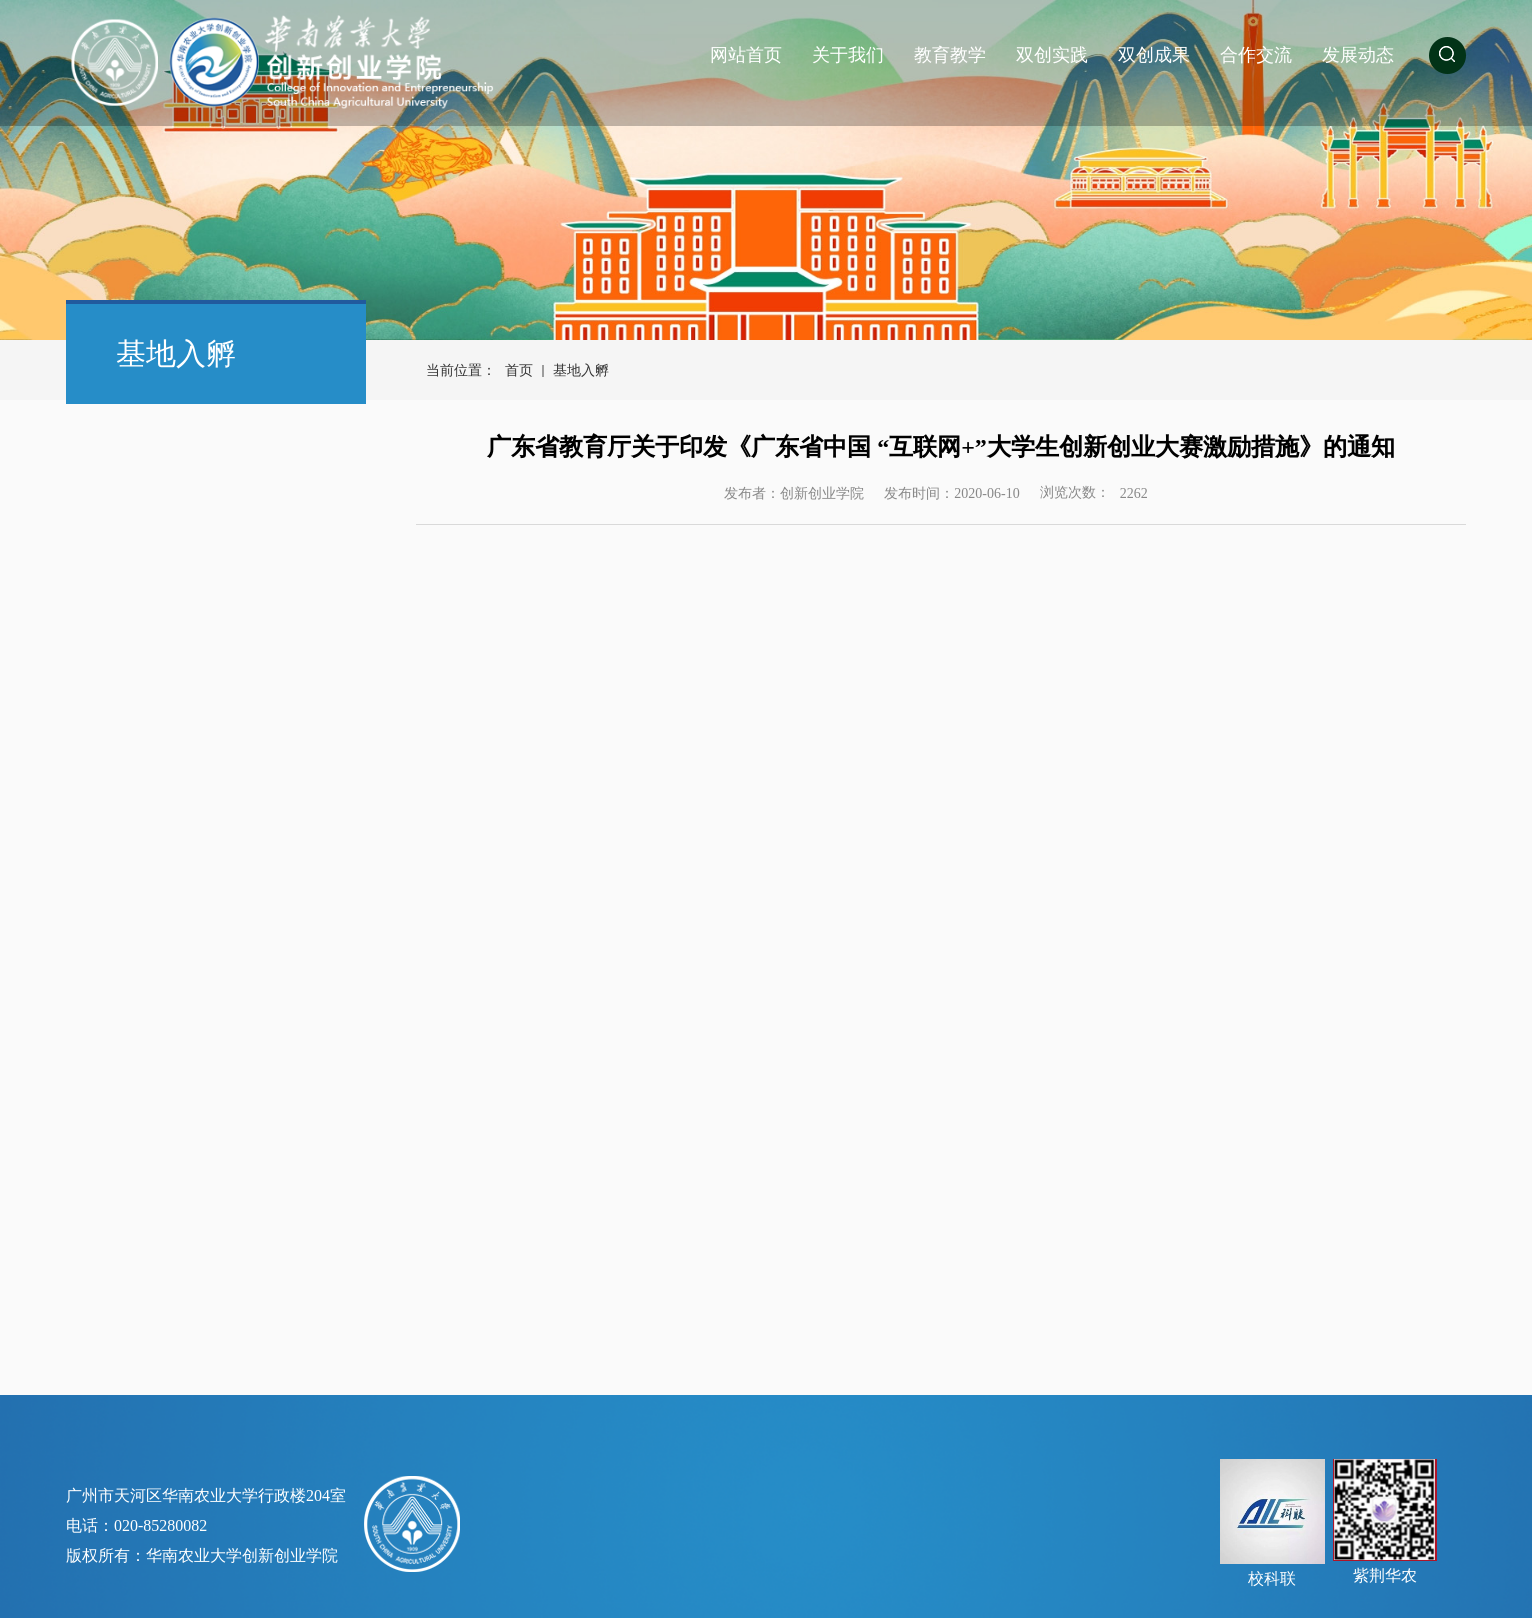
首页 (519, 370)
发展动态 (1358, 55)
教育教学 (950, 55)
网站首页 (746, 55)
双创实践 (1052, 55)
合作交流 (1256, 55)
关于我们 (848, 55)
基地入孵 (581, 370)
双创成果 (1154, 55)
